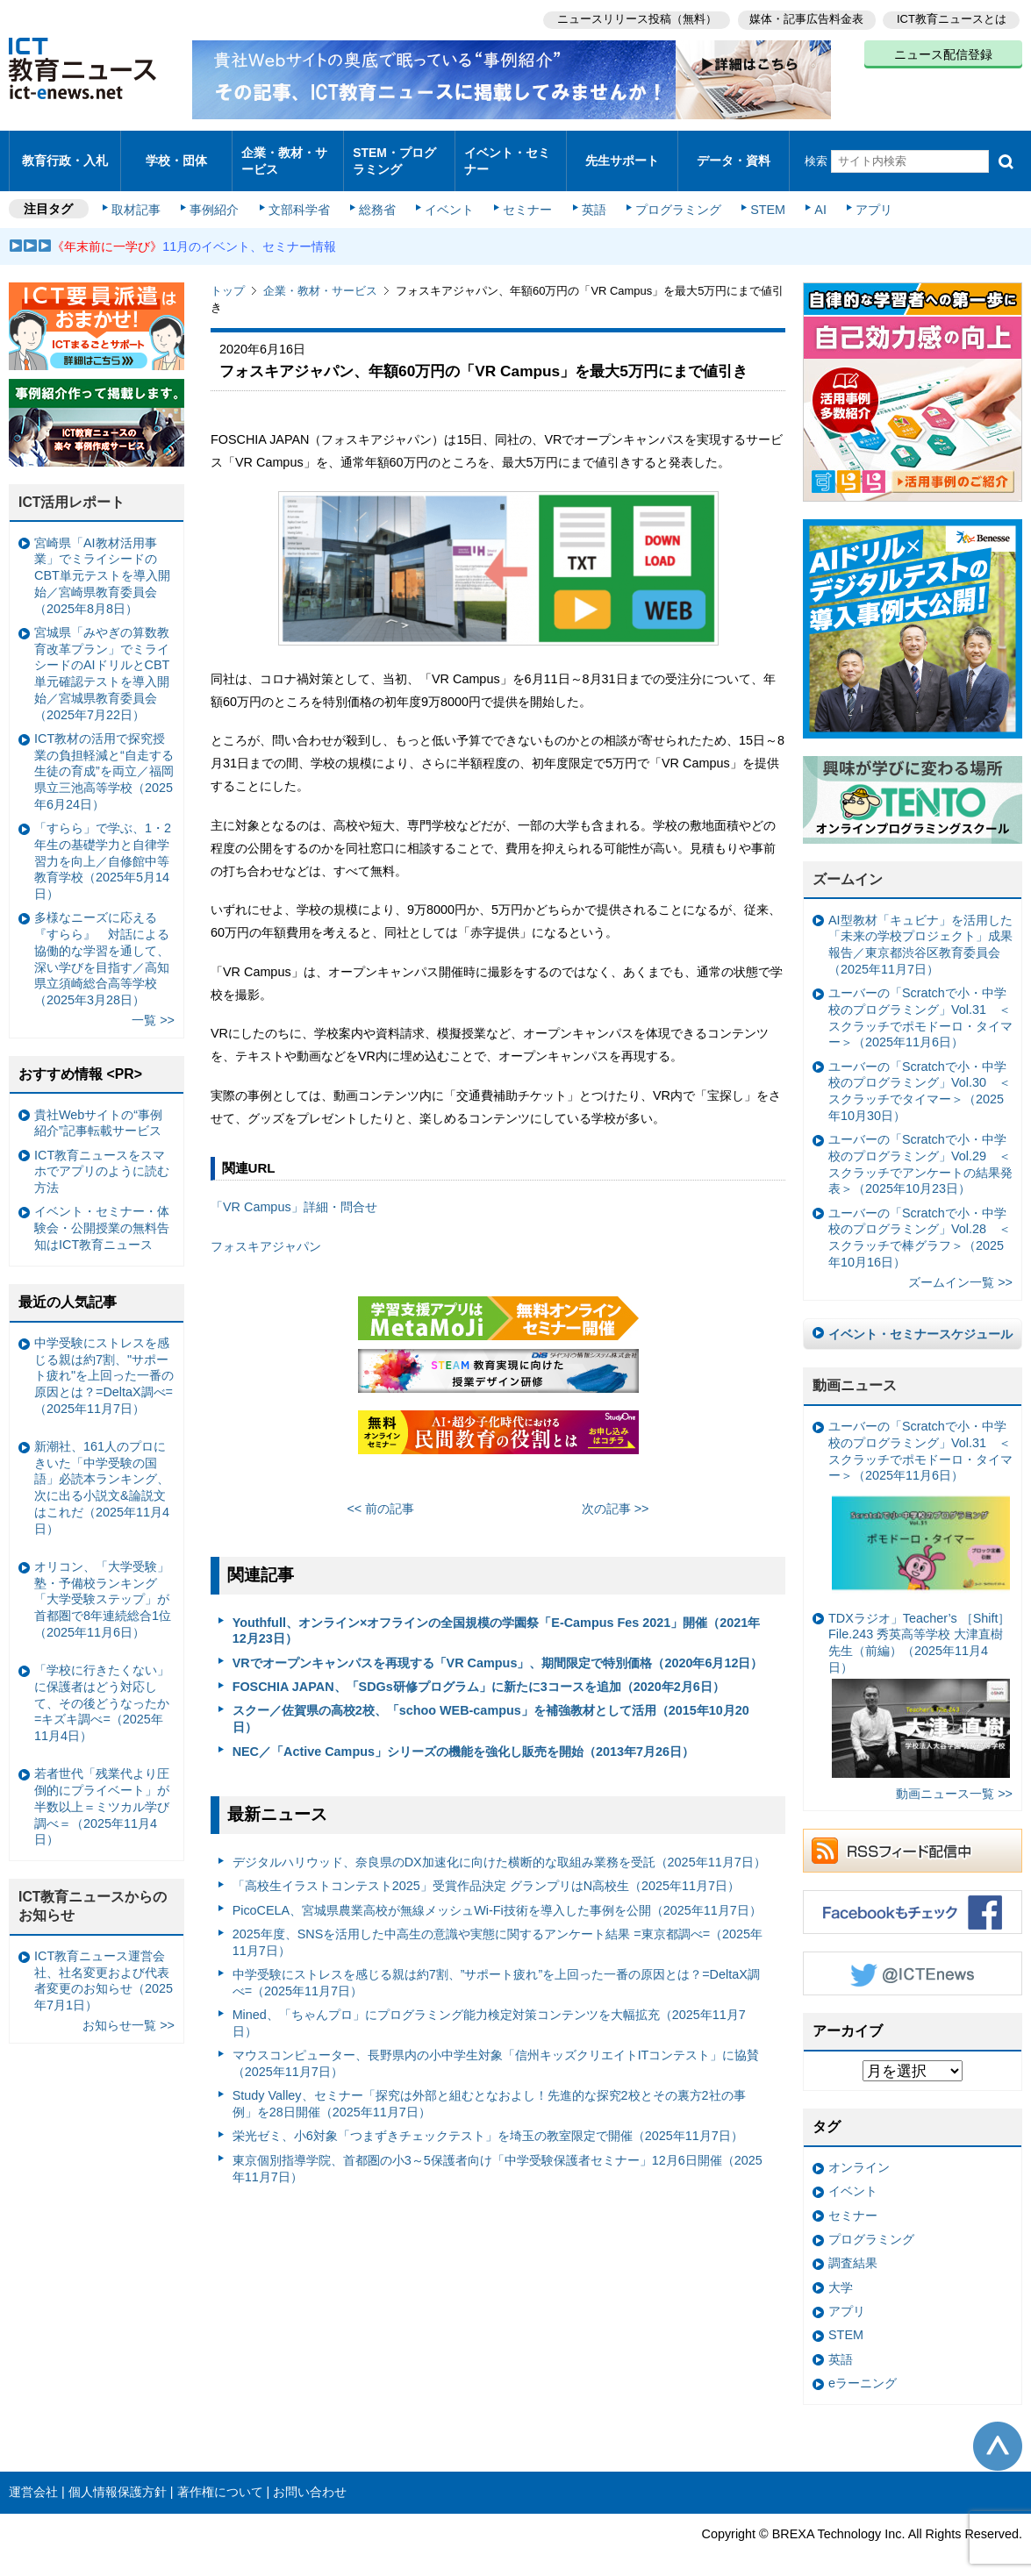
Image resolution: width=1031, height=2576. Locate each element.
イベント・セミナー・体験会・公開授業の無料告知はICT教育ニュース (101, 1212)
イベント (448, 195)
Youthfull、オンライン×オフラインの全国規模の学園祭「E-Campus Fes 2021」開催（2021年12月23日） (497, 1616)
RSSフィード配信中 (912, 1836)
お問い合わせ (310, 2477)
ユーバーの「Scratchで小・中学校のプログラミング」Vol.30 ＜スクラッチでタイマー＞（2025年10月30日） (919, 1076)
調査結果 (852, 2248)
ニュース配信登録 (943, 53)
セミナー (524, 195)
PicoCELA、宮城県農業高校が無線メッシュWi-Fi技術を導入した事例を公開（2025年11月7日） (497, 1895)
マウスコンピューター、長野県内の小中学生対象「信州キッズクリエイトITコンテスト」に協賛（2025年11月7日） (496, 2048)
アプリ (864, 195)
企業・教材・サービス (284, 153)
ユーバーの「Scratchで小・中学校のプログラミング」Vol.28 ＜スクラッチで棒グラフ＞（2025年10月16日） (919, 1222)
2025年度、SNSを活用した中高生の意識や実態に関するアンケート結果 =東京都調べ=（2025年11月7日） (498, 1927)
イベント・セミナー (507, 153)
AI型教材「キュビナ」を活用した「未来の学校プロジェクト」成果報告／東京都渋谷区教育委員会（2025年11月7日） (920, 929)
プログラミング (672, 195)
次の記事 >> (615, 1494)
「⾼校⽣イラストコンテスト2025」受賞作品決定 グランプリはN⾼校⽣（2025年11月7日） (486, 1871)
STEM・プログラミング (394, 153)
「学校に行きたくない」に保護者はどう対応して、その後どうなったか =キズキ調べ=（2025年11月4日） (101, 1688)
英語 (589, 195)
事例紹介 (217, 195)
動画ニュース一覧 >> (954, 1779)
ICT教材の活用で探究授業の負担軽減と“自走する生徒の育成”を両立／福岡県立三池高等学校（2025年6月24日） (104, 756)
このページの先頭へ (997, 2430)
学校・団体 (176, 153)
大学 (840, 2273)
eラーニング (862, 2368)
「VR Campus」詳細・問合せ (294, 1192)
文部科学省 (300, 195)
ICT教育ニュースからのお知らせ (93, 1891)
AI (811, 195)
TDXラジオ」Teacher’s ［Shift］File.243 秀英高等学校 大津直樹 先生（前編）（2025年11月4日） (919, 1679)
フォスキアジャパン (266, 1231)
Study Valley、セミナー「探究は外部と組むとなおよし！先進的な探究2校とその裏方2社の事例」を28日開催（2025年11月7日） (489, 2088)
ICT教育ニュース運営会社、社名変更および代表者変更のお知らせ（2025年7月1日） (103, 1965)
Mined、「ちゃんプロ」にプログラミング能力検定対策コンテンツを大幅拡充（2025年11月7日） (489, 2008)
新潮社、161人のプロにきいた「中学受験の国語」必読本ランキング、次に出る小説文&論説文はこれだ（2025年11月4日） (101, 1472)
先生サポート (622, 153)
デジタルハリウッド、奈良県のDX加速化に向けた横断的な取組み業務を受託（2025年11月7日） (499, 1847)
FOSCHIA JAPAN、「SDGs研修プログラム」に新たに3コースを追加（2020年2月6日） (479, 1672)
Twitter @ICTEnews (912, 1958)
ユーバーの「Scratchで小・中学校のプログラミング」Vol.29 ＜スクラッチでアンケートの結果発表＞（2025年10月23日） (920, 1149)
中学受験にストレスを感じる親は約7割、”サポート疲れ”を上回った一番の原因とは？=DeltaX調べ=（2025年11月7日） (496, 1967)
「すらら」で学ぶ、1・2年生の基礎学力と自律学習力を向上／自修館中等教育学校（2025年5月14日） (102, 846)
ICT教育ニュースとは (951, 18)
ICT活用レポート (71, 487)
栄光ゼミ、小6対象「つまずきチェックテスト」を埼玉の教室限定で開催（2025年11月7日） (488, 2121)
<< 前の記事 (380, 1494)
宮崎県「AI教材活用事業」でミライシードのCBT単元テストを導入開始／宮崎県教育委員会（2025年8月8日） (102, 561)
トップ (228, 275)
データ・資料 (733, 153)
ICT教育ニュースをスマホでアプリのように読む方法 (101, 1156)
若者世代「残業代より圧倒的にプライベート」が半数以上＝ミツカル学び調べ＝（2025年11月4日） (101, 1791)
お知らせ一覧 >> (128, 2010)
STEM (760, 195)
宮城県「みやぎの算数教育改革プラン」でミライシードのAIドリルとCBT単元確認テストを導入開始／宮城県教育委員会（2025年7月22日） (101, 658)
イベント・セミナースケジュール (920, 1319)
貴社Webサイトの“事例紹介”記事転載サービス (98, 1107)
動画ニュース (855, 1370)
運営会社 (33, 2477)
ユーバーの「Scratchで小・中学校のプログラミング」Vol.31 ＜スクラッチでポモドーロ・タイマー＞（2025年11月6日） (920, 1002)
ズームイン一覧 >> (960, 1267)
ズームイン (848, 864)
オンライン (859, 2152)
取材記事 (140, 195)
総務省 (377, 195)
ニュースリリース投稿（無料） (632, 18)
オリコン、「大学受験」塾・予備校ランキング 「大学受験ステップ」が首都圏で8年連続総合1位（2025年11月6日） (102, 1584)
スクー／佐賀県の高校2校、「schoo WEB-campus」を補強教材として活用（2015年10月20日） (491, 1703)
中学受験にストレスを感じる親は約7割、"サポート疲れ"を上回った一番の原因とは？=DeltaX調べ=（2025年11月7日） (104, 1361)
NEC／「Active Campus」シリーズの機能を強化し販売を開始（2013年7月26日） (463, 1736)
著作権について (220, 2477)
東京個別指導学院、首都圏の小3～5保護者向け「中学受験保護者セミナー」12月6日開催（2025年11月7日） (498, 2153)
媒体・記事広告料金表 (805, 18)
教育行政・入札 (65, 153)
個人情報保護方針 (117, 2477)
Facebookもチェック (912, 1897)
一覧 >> (153, 1005)
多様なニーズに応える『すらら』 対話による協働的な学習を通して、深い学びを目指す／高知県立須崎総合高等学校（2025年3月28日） (101, 944)
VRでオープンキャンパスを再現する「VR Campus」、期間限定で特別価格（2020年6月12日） (498, 1648)
